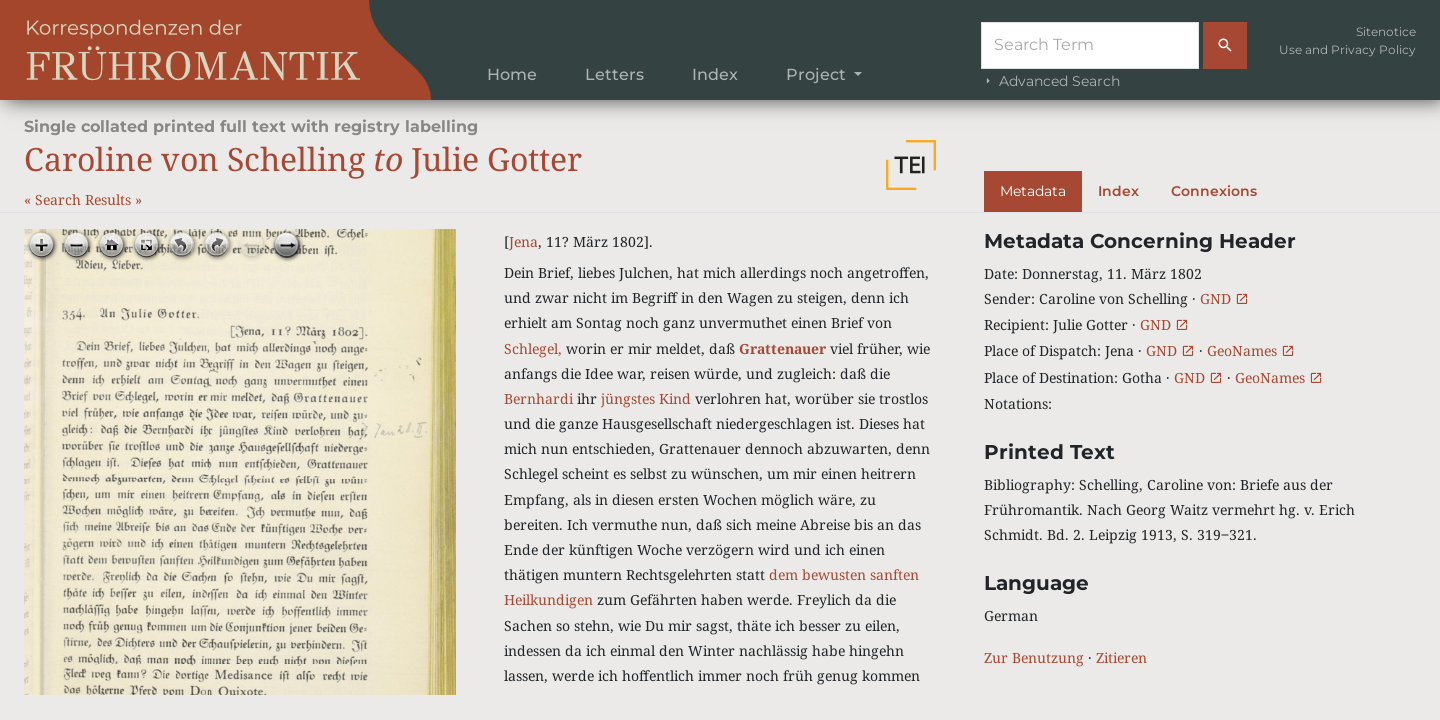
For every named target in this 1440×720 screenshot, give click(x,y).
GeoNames (1251, 350)
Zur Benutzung (1034, 657)
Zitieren (1121, 657)
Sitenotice (1386, 31)
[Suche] (1090, 45)
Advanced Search (1050, 81)
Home (512, 74)
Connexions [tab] (1214, 191)
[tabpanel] (1200, 449)
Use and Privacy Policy (1347, 49)
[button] (911, 165)
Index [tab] (1118, 191)
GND (1224, 298)
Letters (614, 74)
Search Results (85, 199)
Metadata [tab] (1033, 191)
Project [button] (818, 74)
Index (715, 74)
